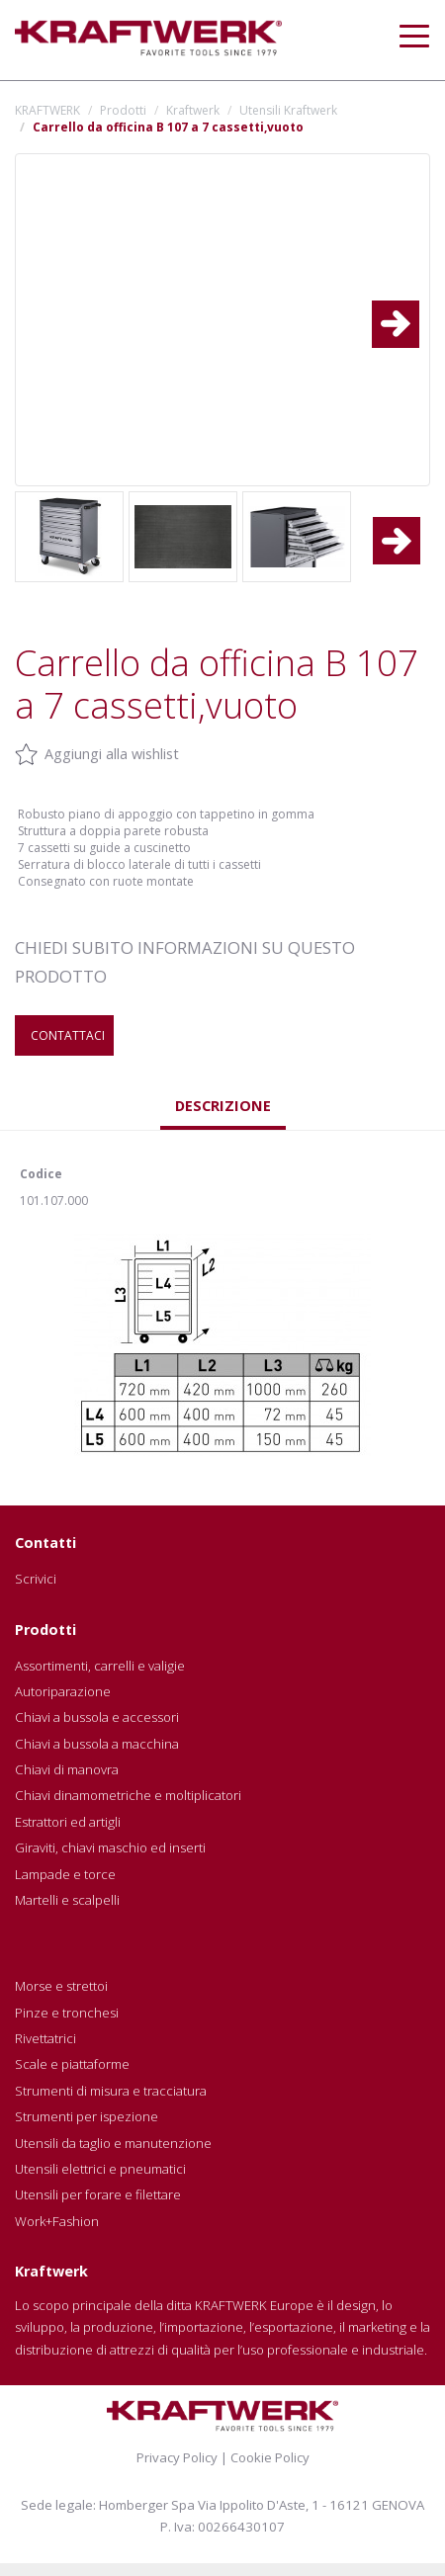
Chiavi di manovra (67, 1769)
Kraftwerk (193, 110)
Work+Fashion (57, 2221)
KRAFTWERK (47, 110)
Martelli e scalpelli (67, 1900)
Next (406, 309)
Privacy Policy (177, 2457)
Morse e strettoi (61, 1986)
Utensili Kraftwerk (288, 110)
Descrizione (223, 1105)
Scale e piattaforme (72, 2064)
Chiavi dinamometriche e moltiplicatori (128, 1795)
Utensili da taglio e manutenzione (113, 2143)
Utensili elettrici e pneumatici (100, 2169)
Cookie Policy (270, 2457)
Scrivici (35, 1579)
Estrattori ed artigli (68, 1822)
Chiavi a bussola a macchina (97, 1744)
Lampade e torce (65, 1874)
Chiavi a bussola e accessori (97, 1717)
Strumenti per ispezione (86, 2116)
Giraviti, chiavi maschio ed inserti (110, 1847)
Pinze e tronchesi (67, 2012)
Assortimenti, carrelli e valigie (100, 1665)
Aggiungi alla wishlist (111, 753)
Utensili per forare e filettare (98, 2194)
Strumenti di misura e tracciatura (111, 2091)
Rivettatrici (45, 2038)
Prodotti (123, 110)
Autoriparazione (63, 1691)
